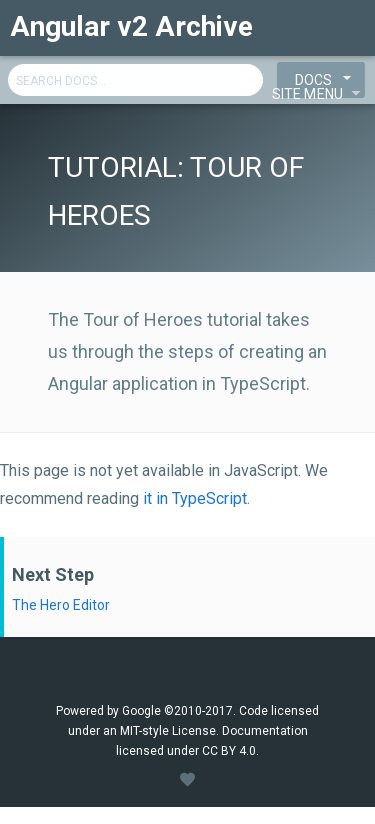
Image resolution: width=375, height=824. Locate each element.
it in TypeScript (195, 498)
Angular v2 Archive (131, 26)
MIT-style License (168, 731)
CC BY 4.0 (229, 751)
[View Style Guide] (187, 780)
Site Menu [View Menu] (319, 92)
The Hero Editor (61, 605)
